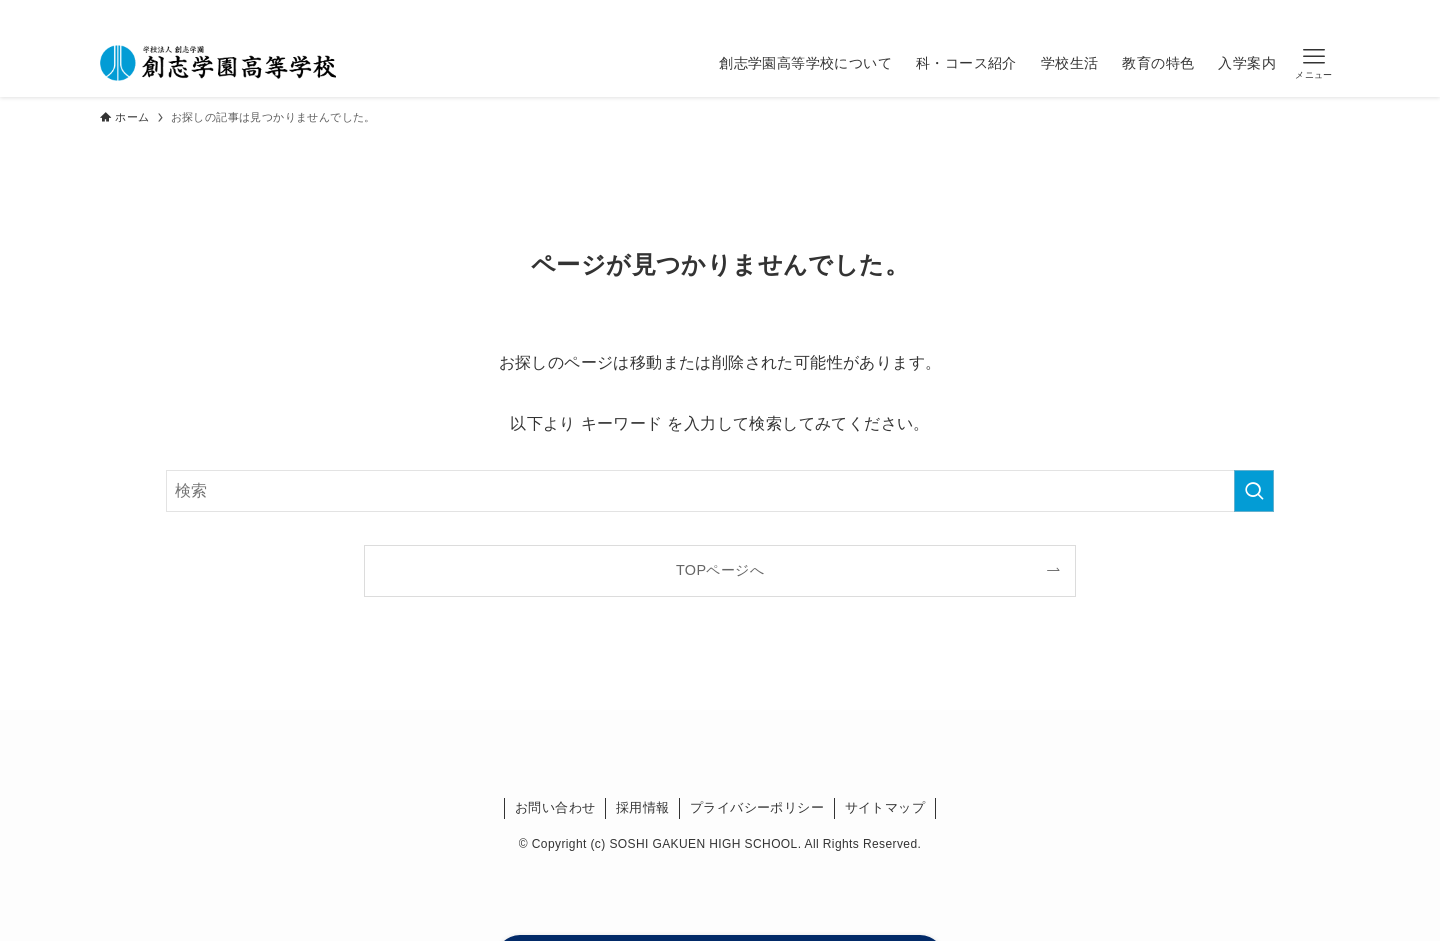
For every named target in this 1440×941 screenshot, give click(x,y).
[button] (1314, 63)
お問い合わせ (555, 807)
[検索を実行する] (1254, 491)
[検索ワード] (720, 491)
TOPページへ (720, 570)
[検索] (971, 14)
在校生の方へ (1030, 13)
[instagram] (893, 14)
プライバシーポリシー (757, 807)
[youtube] (945, 14)
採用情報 (643, 807)
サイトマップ (885, 807)
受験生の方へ (1223, 13)
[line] (919, 14)
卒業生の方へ (1127, 13)
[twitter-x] (867, 14)
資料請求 (1305, 13)
